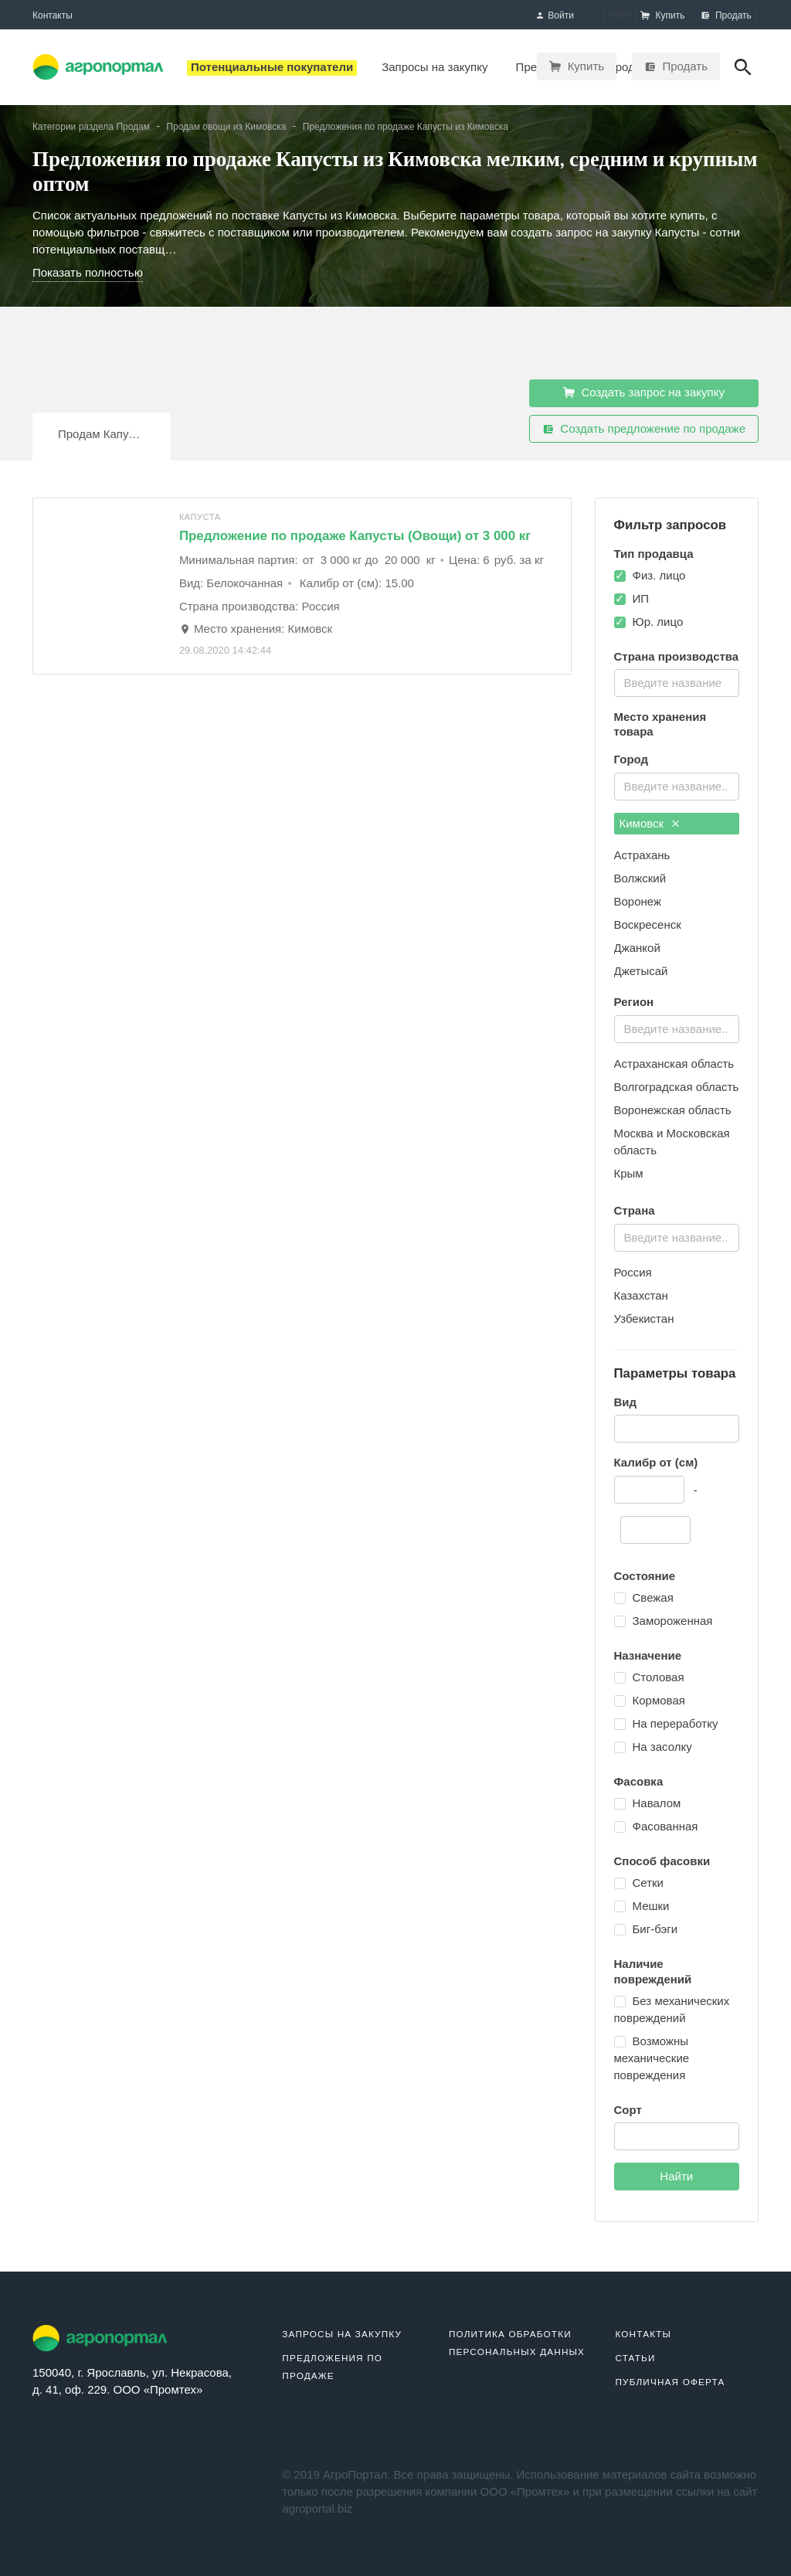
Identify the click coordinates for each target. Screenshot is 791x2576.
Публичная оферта (670, 2382)
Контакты (52, 15)
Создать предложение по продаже (643, 429)
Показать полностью (87, 272)
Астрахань (642, 854)
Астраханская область (674, 1063)
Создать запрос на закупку (644, 392)
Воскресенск (647, 924)
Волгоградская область (676, 1086)
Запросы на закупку (342, 2334)
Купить (576, 66)
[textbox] (675, 681)
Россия (633, 1272)
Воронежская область (673, 1109)
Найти (676, 2176)
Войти (554, 16)
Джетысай (641, 970)
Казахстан (641, 1295)
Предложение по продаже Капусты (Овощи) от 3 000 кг (355, 535)
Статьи (635, 2358)
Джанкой (637, 947)
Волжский (640, 878)
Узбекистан (644, 1318)
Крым (628, 1173)
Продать (676, 66)
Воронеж (638, 901)
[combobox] (677, 683)
